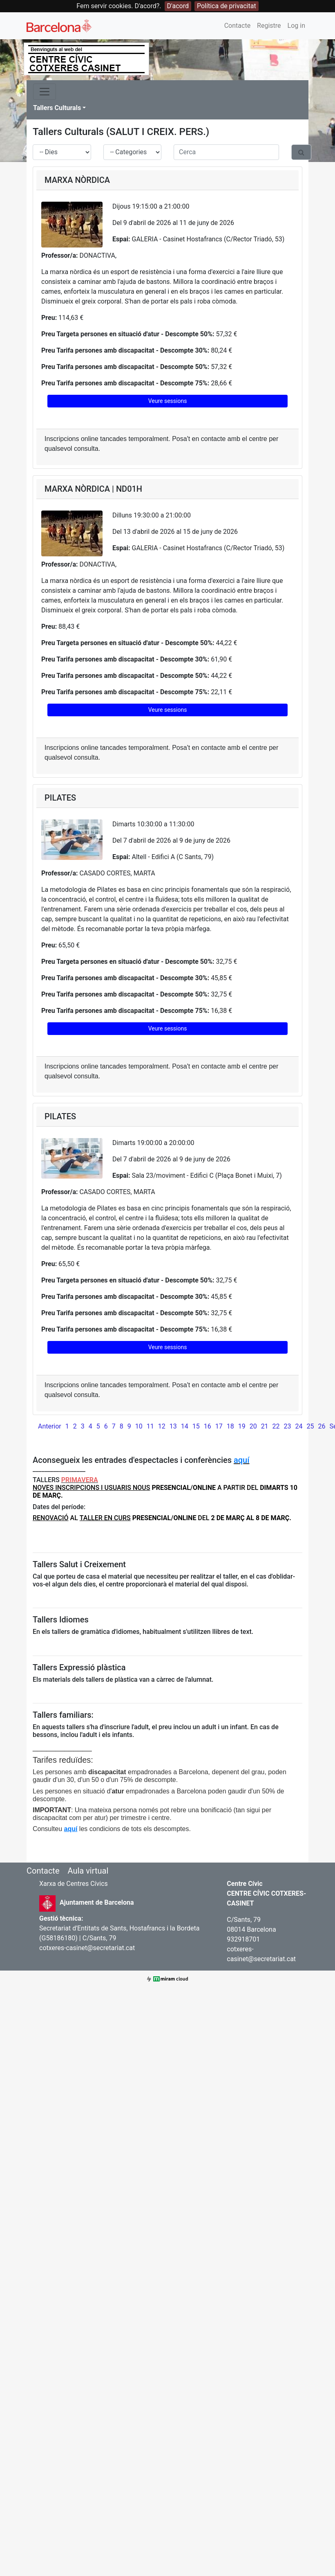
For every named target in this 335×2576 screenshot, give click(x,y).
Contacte (237, 25)
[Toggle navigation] (44, 91)
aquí (241, 1460)
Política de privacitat (226, 6)
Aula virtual (87, 1871)
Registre (269, 25)
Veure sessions (167, 401)
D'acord (178, 6)
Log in (296, 25)
